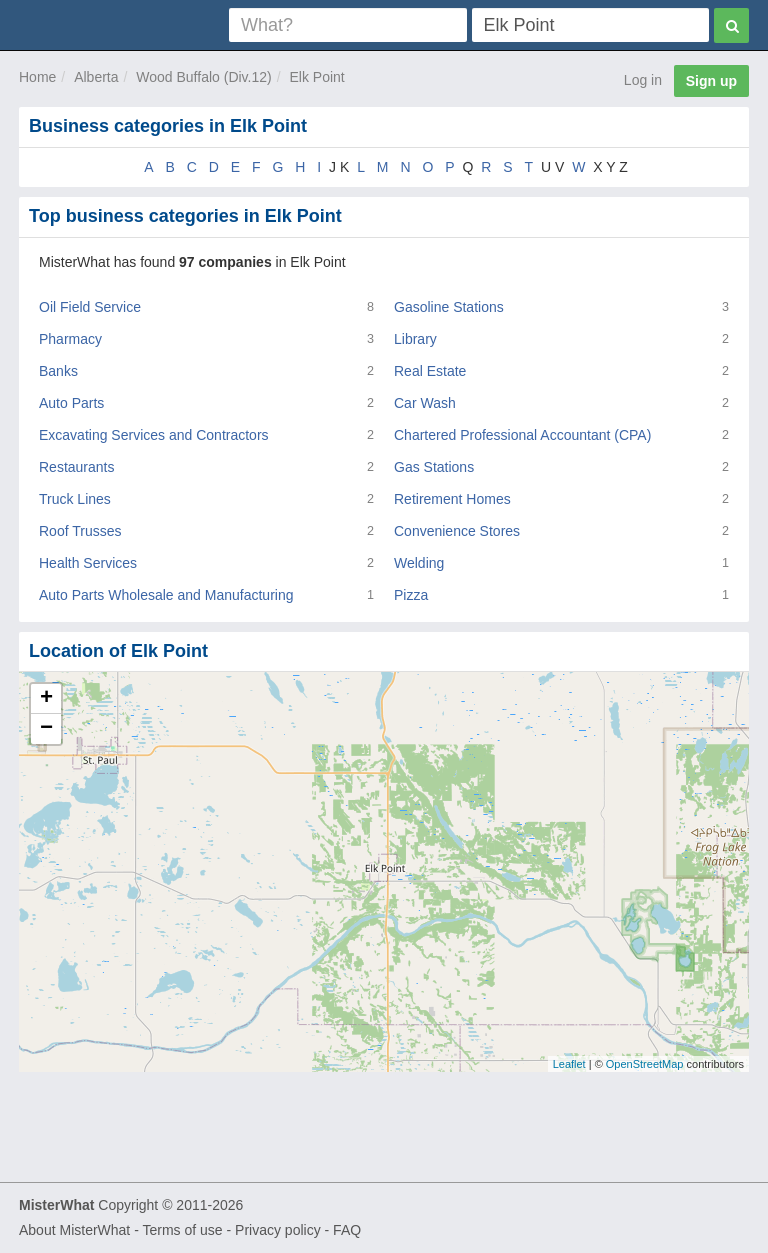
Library (415, 339)
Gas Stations (434, 467)
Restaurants (76, 467)
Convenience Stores (457, 531)
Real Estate (430, 371)
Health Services (88, 563)
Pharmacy (70, 339)
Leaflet (569, 1064)
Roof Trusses (80, 531)
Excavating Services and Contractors (154, 435)
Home (37, 77)
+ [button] (46, 699)
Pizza (411, 595)
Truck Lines (75, 499)
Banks (58, 371)
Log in (643, 80)
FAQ (347, 1230)
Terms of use (182, 1230)
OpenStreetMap (645, 1064)
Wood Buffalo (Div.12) (203, 77)
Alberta (96, 77)
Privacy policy (278, 1230)
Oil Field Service (90, 307)
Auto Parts (71, 403)
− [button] (46, 729)
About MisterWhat (74, 1230)
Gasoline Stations (449, 307)
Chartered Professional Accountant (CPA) (522, 435)
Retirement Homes (452, 499)
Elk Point (316, 77)
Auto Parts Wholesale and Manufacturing (166, 595)
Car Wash (425, 403)
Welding (419, 563)
